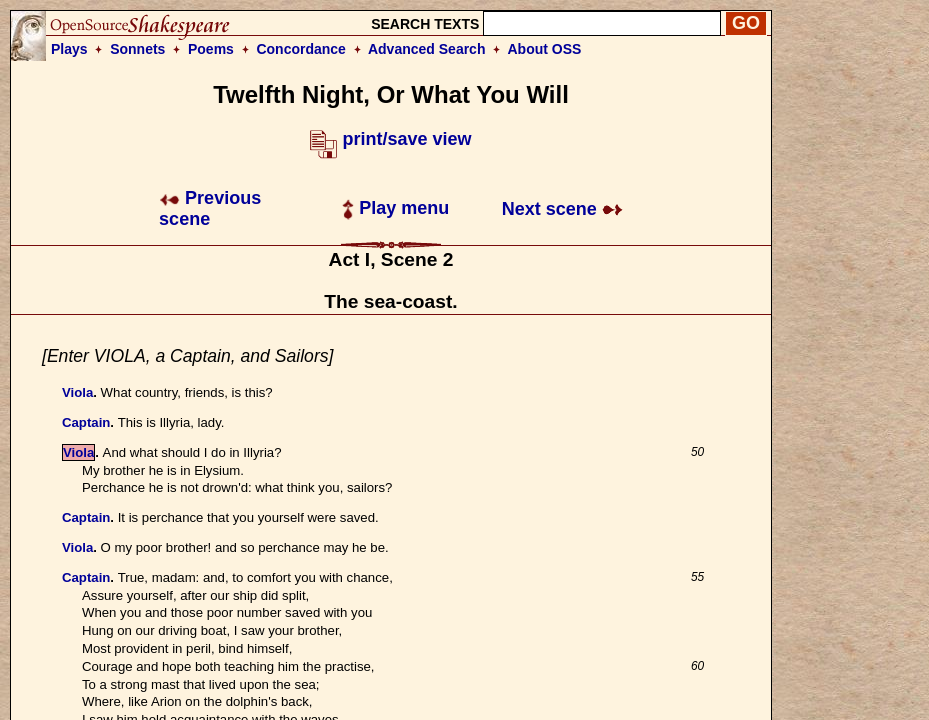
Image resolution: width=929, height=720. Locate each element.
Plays (69, 49)
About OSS (545, 49)
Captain (86, 422)
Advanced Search (427, 49)
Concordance (300, 49)
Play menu (395, 208)
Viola (77, 392)
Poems (211, 49)
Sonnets (137, 49)
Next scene (562, 209)
